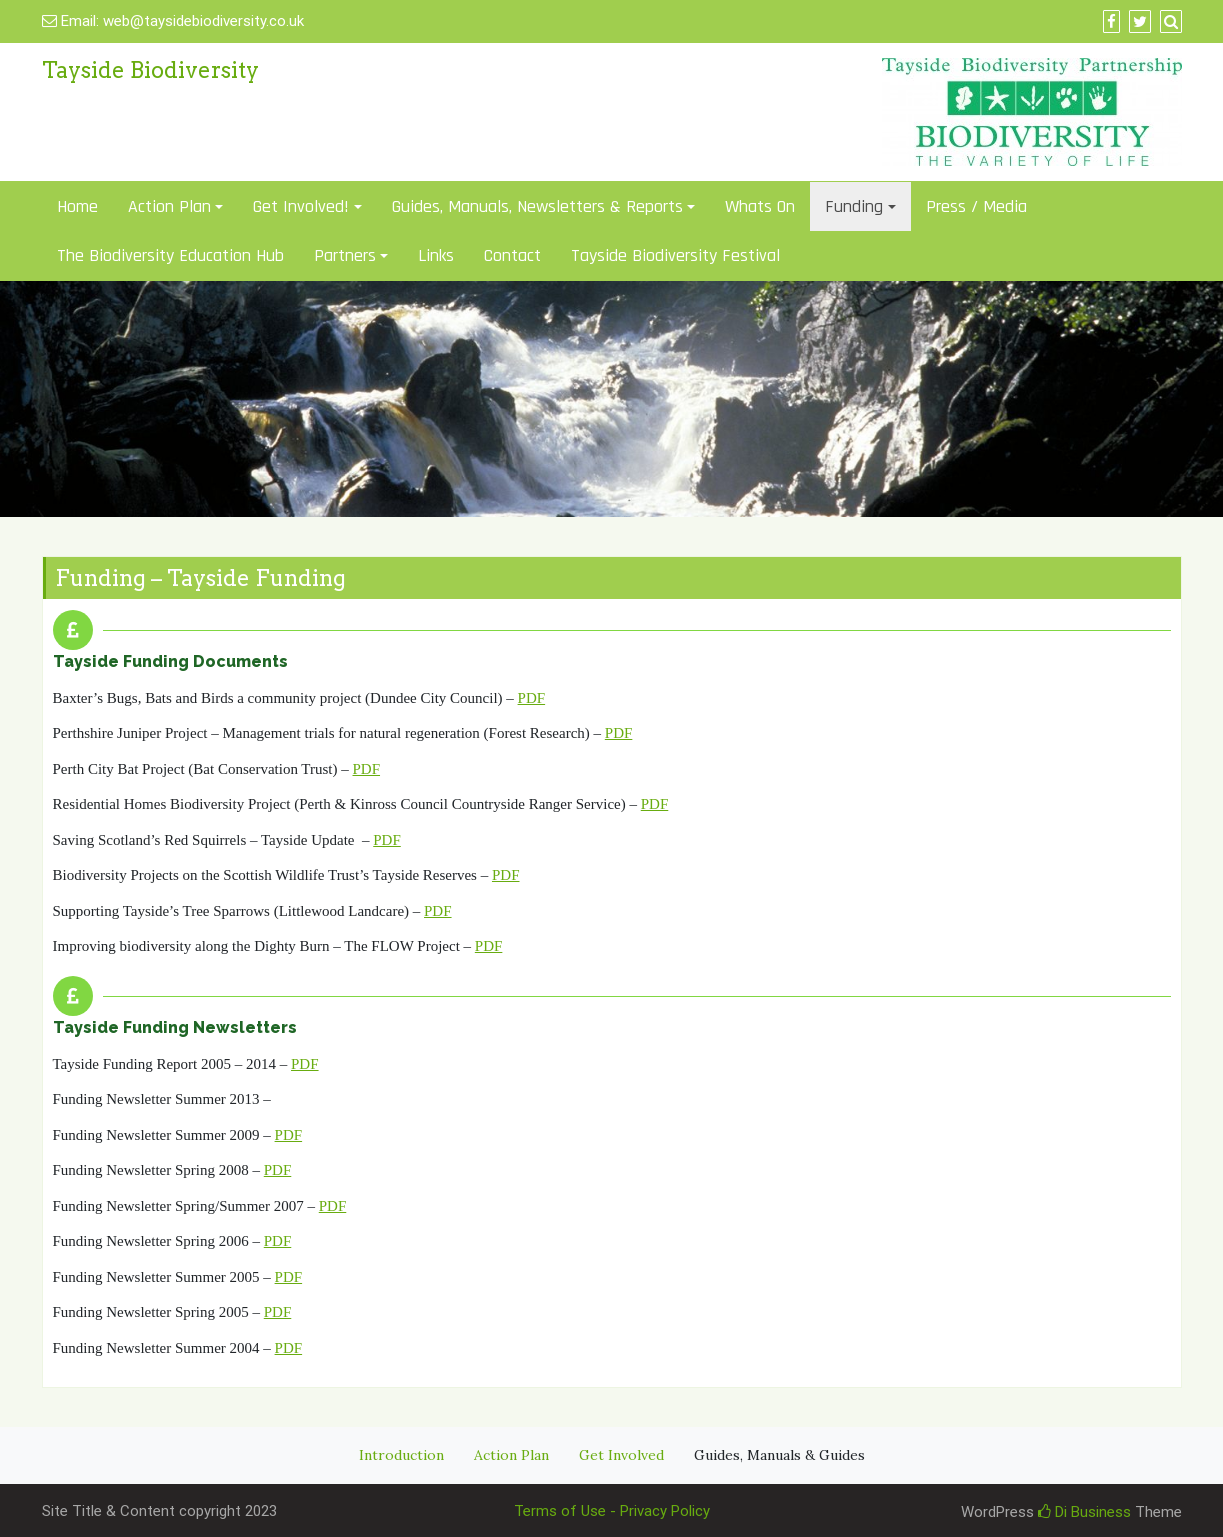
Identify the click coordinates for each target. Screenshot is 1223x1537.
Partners (345, 255)
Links (436, 255)
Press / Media (976, 206)
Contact (512, 255)
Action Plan (169, 206)
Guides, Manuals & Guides (779, 1455)
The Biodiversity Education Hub (170, 255)
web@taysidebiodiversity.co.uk (203, 21)
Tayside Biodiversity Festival (675, 255)
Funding (854, 206)
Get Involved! (301, 206)
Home (77, 206)
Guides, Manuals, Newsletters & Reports (537, 206)
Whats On (760, 206)
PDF (532, 698)
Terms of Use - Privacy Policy (612, 1511)
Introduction (401, 1455)
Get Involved (621, 1455)
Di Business (1084, 1512)
